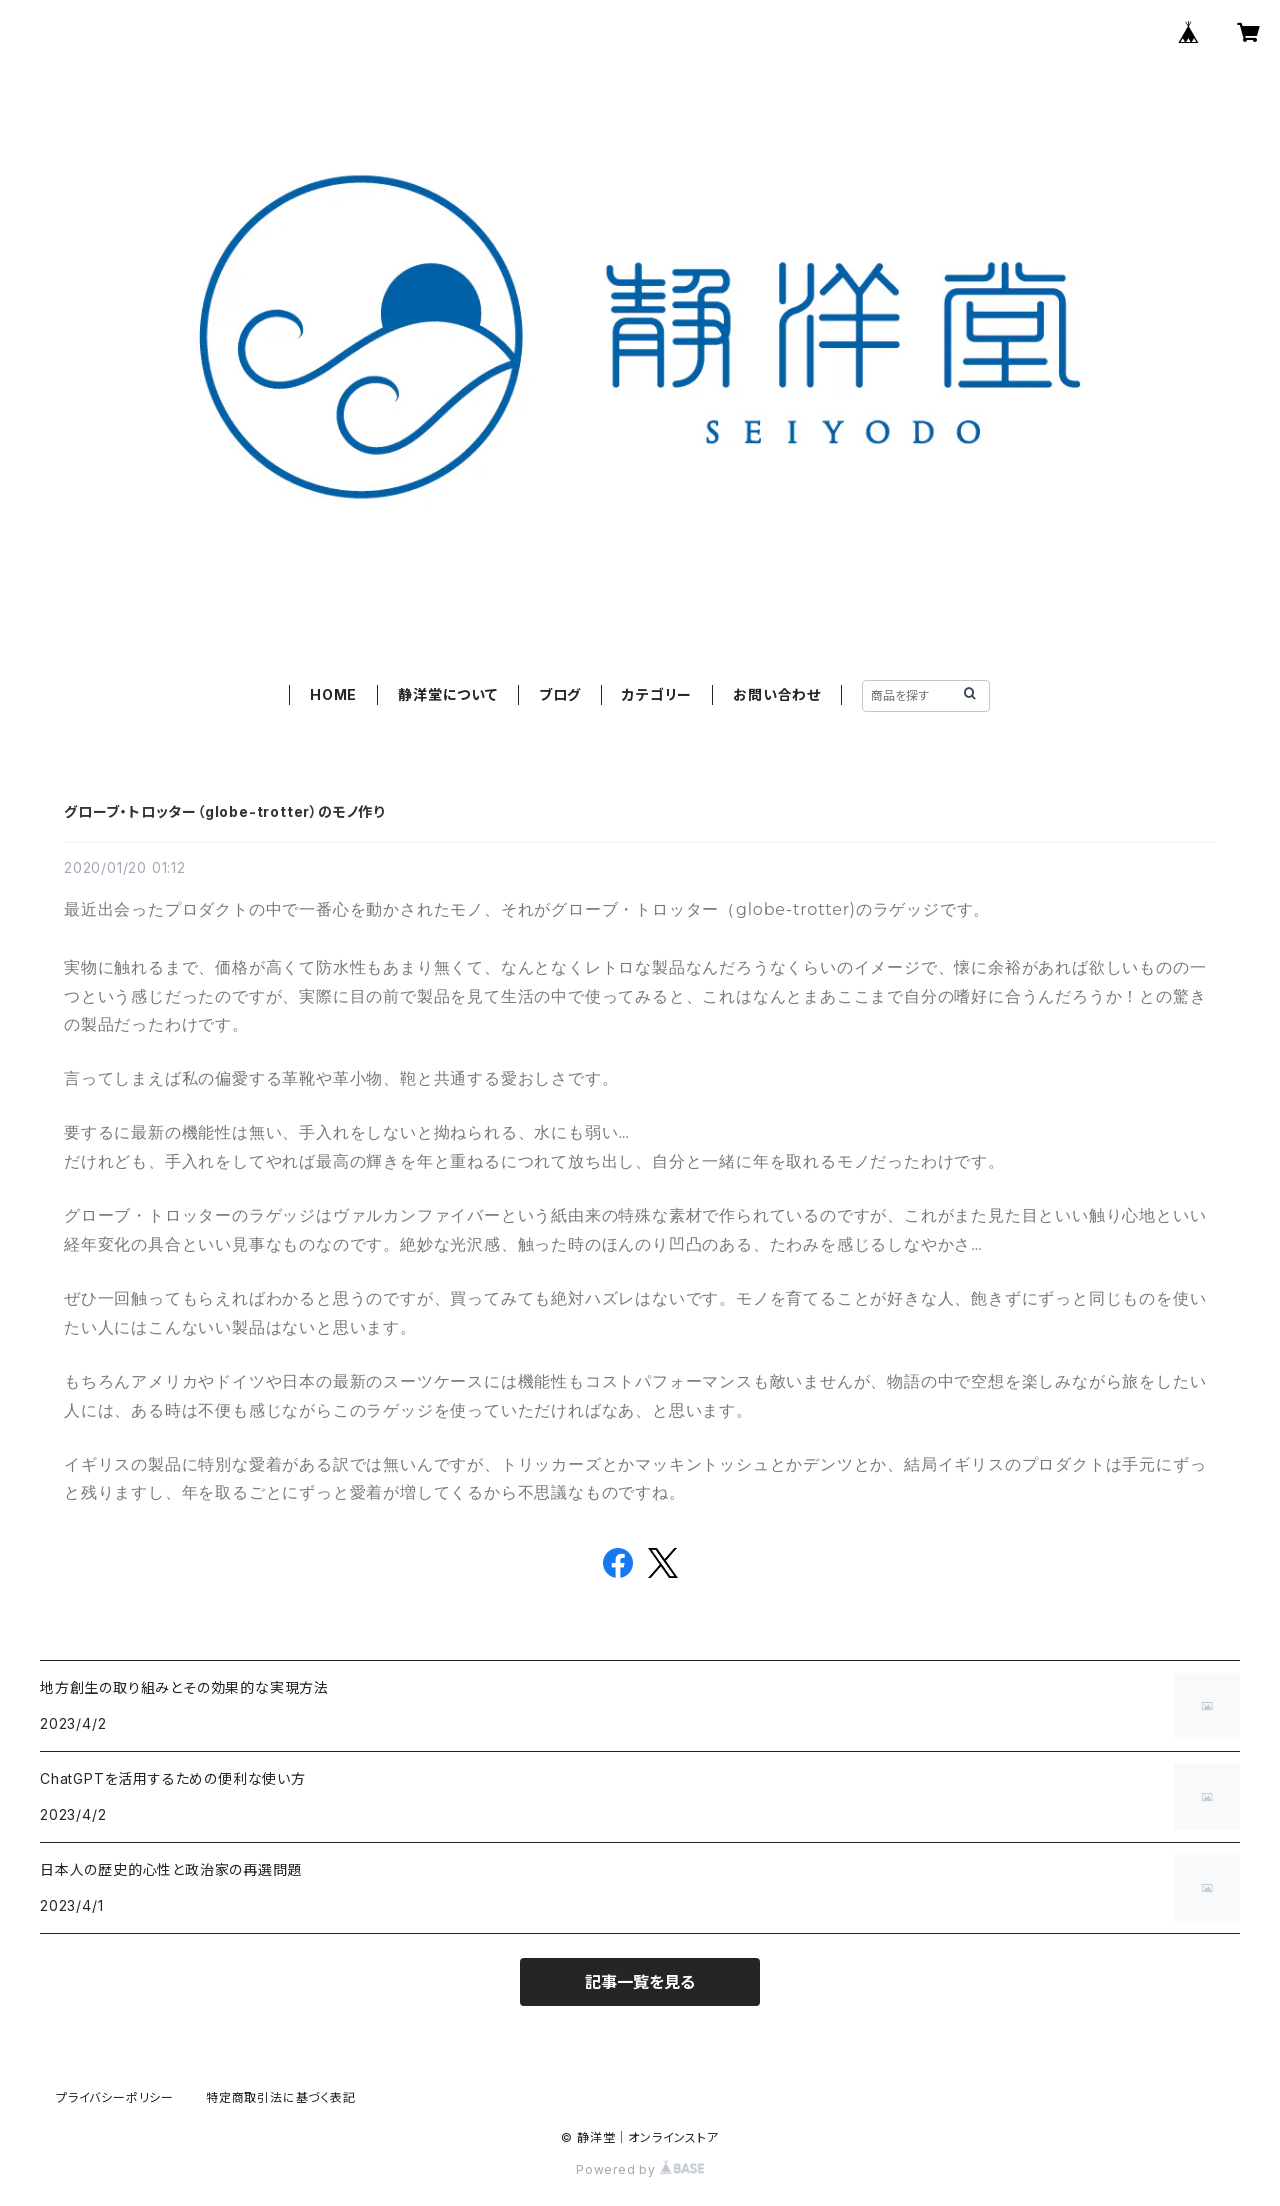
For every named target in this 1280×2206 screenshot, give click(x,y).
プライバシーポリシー (115, 2097)
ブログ (560, 694)
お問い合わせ (777, 694)
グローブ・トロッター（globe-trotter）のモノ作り (224, 811)
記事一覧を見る (640, 1982)
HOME (333, 694)
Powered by (640, 2169)
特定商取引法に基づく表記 (281, 2097)
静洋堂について (448, 694)
